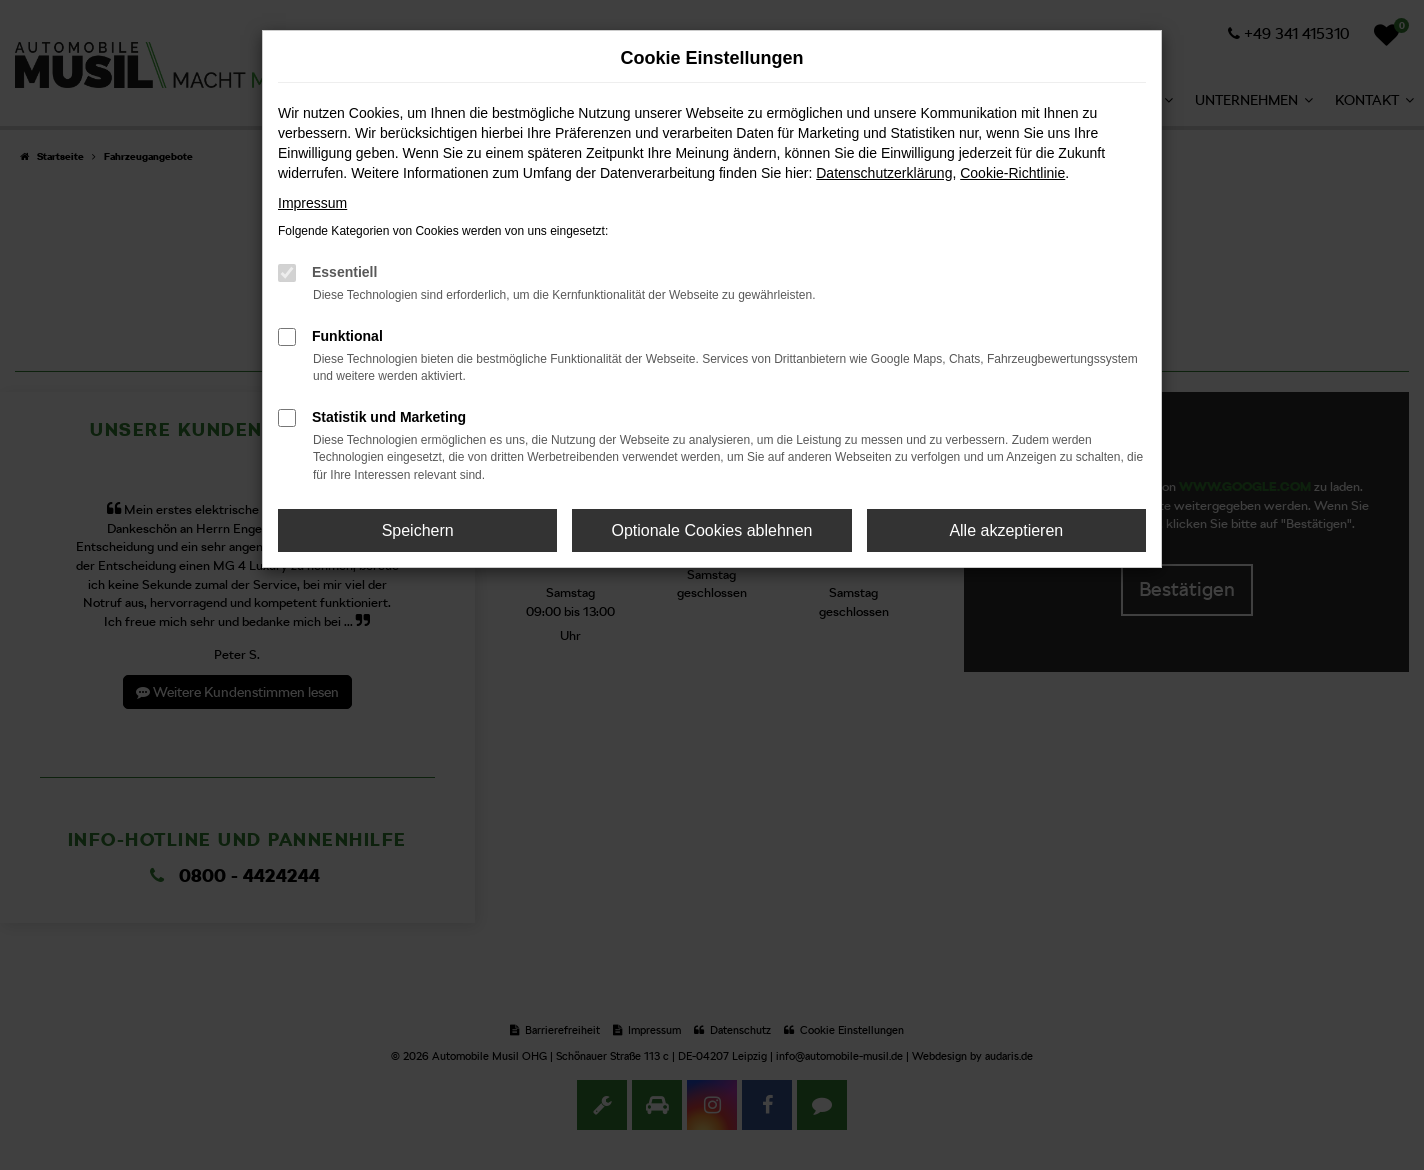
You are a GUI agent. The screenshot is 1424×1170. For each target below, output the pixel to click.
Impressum (312, 203)
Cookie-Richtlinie (1012, 173)
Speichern (418, 530)
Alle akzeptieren (1006, 530)
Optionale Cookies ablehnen (711, 530)
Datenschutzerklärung (884, 173)
